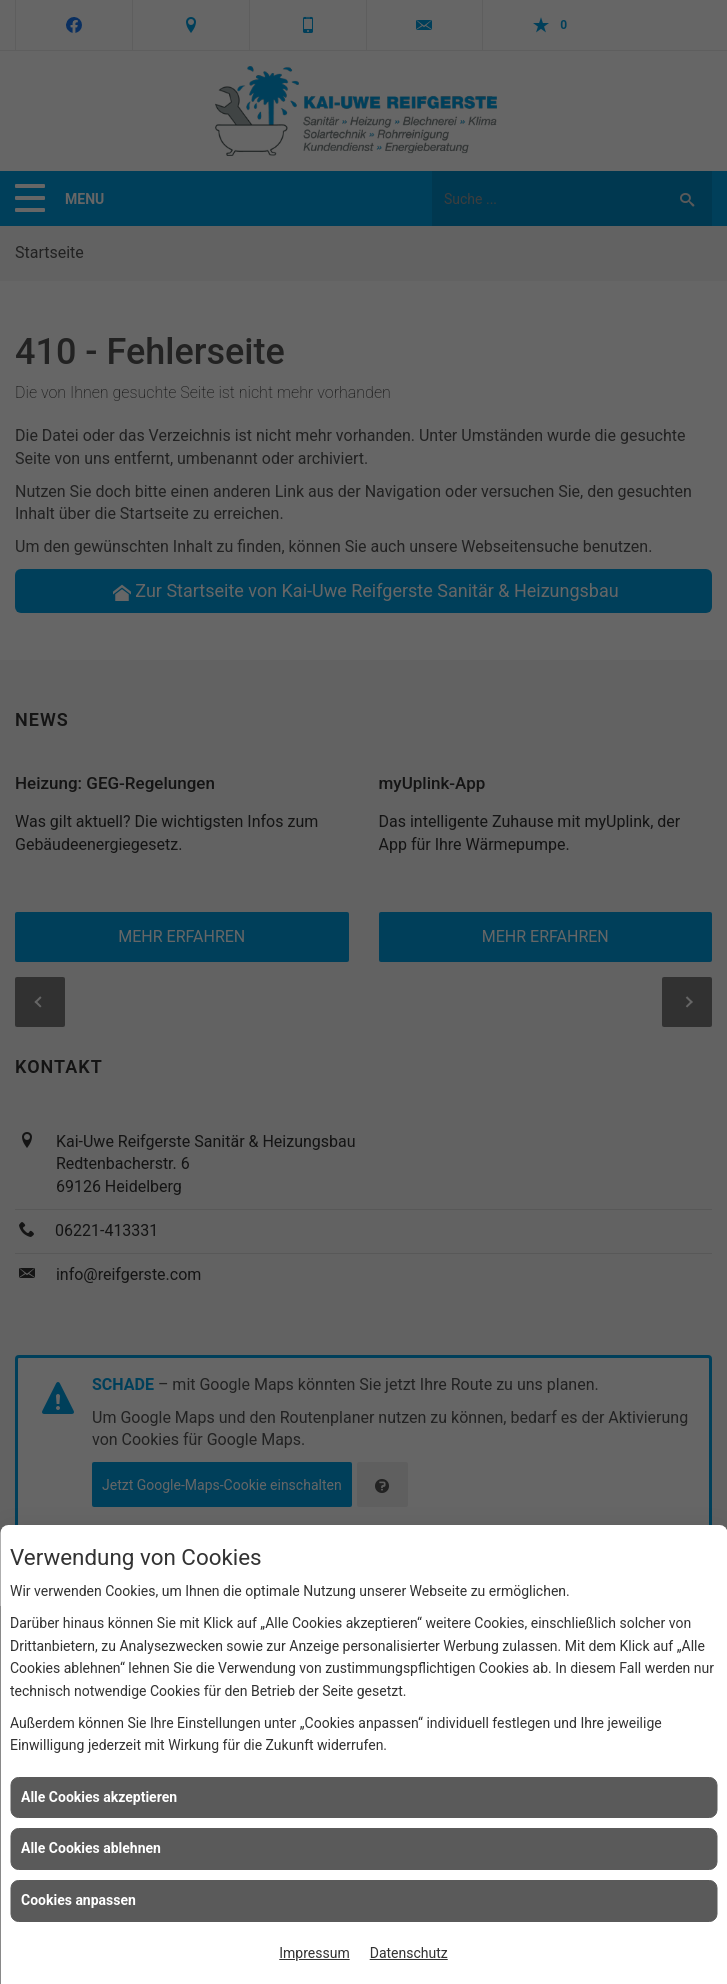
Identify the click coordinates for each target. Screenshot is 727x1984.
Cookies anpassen (78, 1900)
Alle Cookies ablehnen (91, 1848)
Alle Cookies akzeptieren (99, 1797)
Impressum (314, 1953)
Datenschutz (409, 1953)
